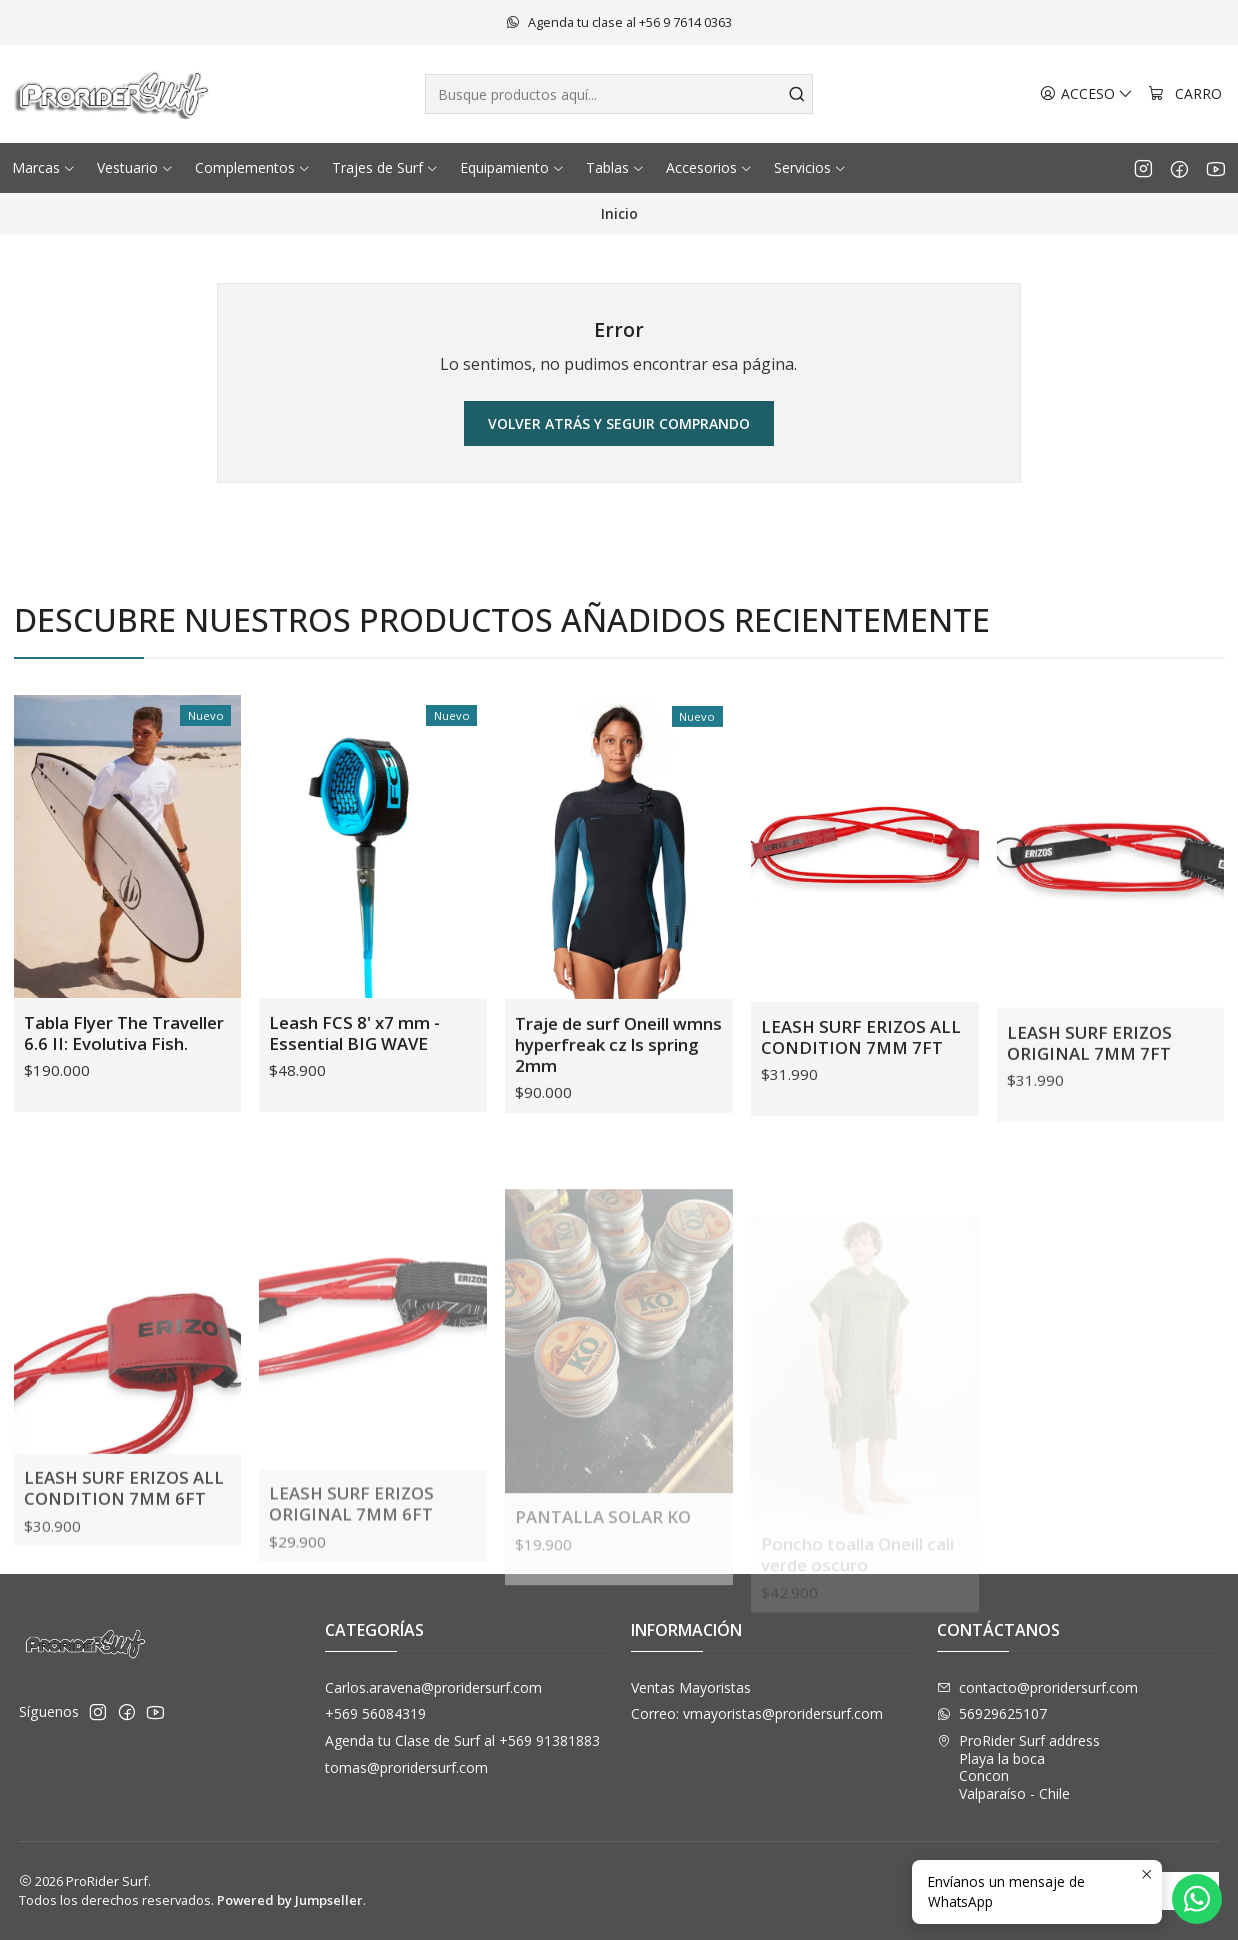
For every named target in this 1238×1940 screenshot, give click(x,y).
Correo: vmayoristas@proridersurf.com (757, 1713)
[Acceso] (1086, 94)
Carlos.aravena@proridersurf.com (433, 1687)
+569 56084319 (375, 1713)
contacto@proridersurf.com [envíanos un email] (1037, 1687)
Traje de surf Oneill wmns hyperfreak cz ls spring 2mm (618, 1129)
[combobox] (619, 94)
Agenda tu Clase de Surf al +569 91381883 (462, 1740)
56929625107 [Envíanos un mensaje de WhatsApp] (992, 1713)
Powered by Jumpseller (290, 1900)
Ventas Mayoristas (691, 1687)
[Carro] (1185, 94)
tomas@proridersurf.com (406, 1767)
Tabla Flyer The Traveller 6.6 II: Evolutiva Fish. (124, 1068)
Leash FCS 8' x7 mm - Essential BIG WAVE (354, 1092)
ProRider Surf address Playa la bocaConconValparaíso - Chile (1018, 1767)
